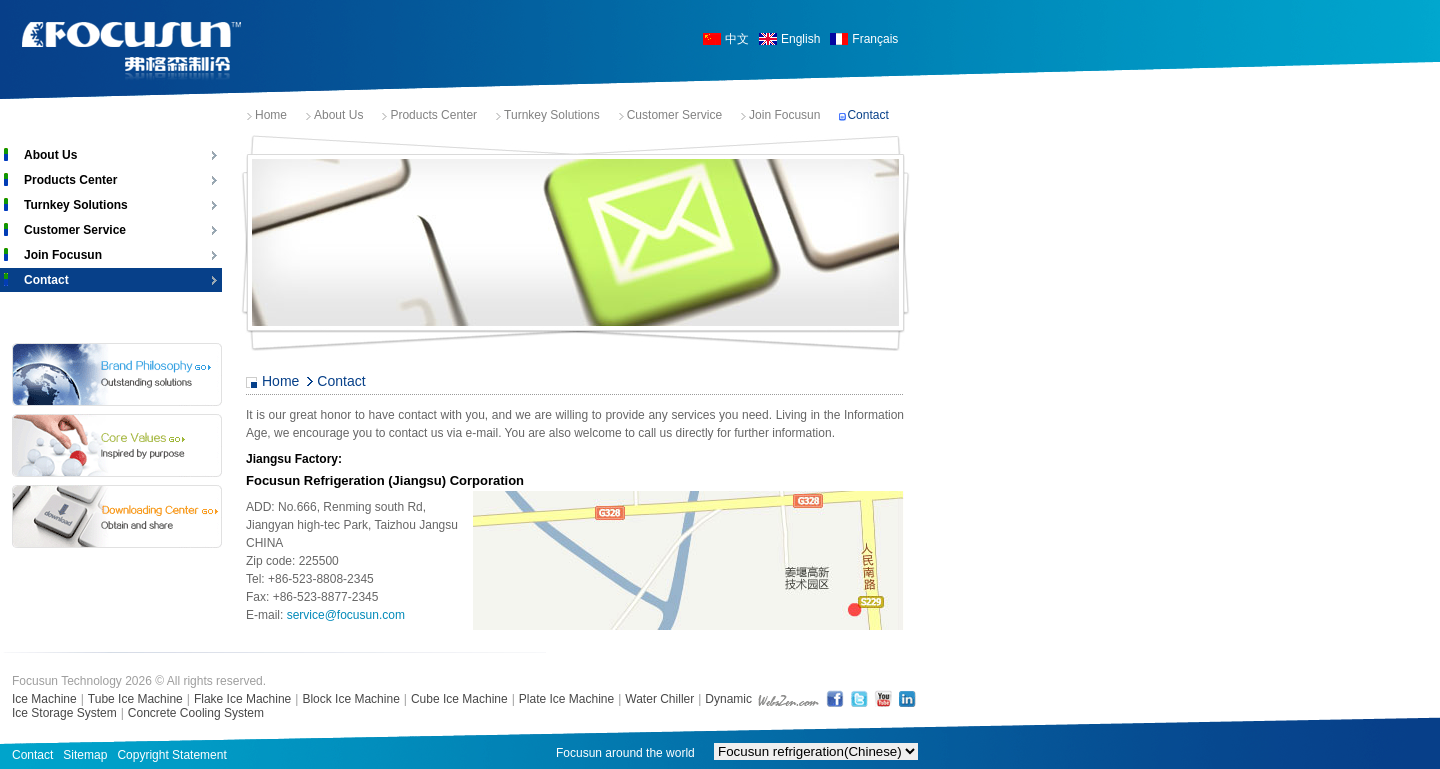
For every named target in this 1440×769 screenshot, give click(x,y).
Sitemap (85, 755)
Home (271, 115)
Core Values (117, 445)
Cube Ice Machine (459, 699)
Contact (867, 115)
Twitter (859, 698)
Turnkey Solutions (552, 115)
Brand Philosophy (117, 374)
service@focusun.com (346, 615)
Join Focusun (784, 115)
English (800, 39)
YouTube (883, 698)
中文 (737, 39)
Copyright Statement (171, 755)
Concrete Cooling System (196, 713)
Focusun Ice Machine (132, 51)
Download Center (117, 516)
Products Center (433, 115)
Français (875, 39)
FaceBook (835, 698)
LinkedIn (907, 698)
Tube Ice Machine (135, 699)
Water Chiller (659, 699)
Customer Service (674, 115)
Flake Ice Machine (242, 699)
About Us (338, 115)
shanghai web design (788, 698)
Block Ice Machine (350, 699)
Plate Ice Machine (566, 699)
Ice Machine (44, 699)
